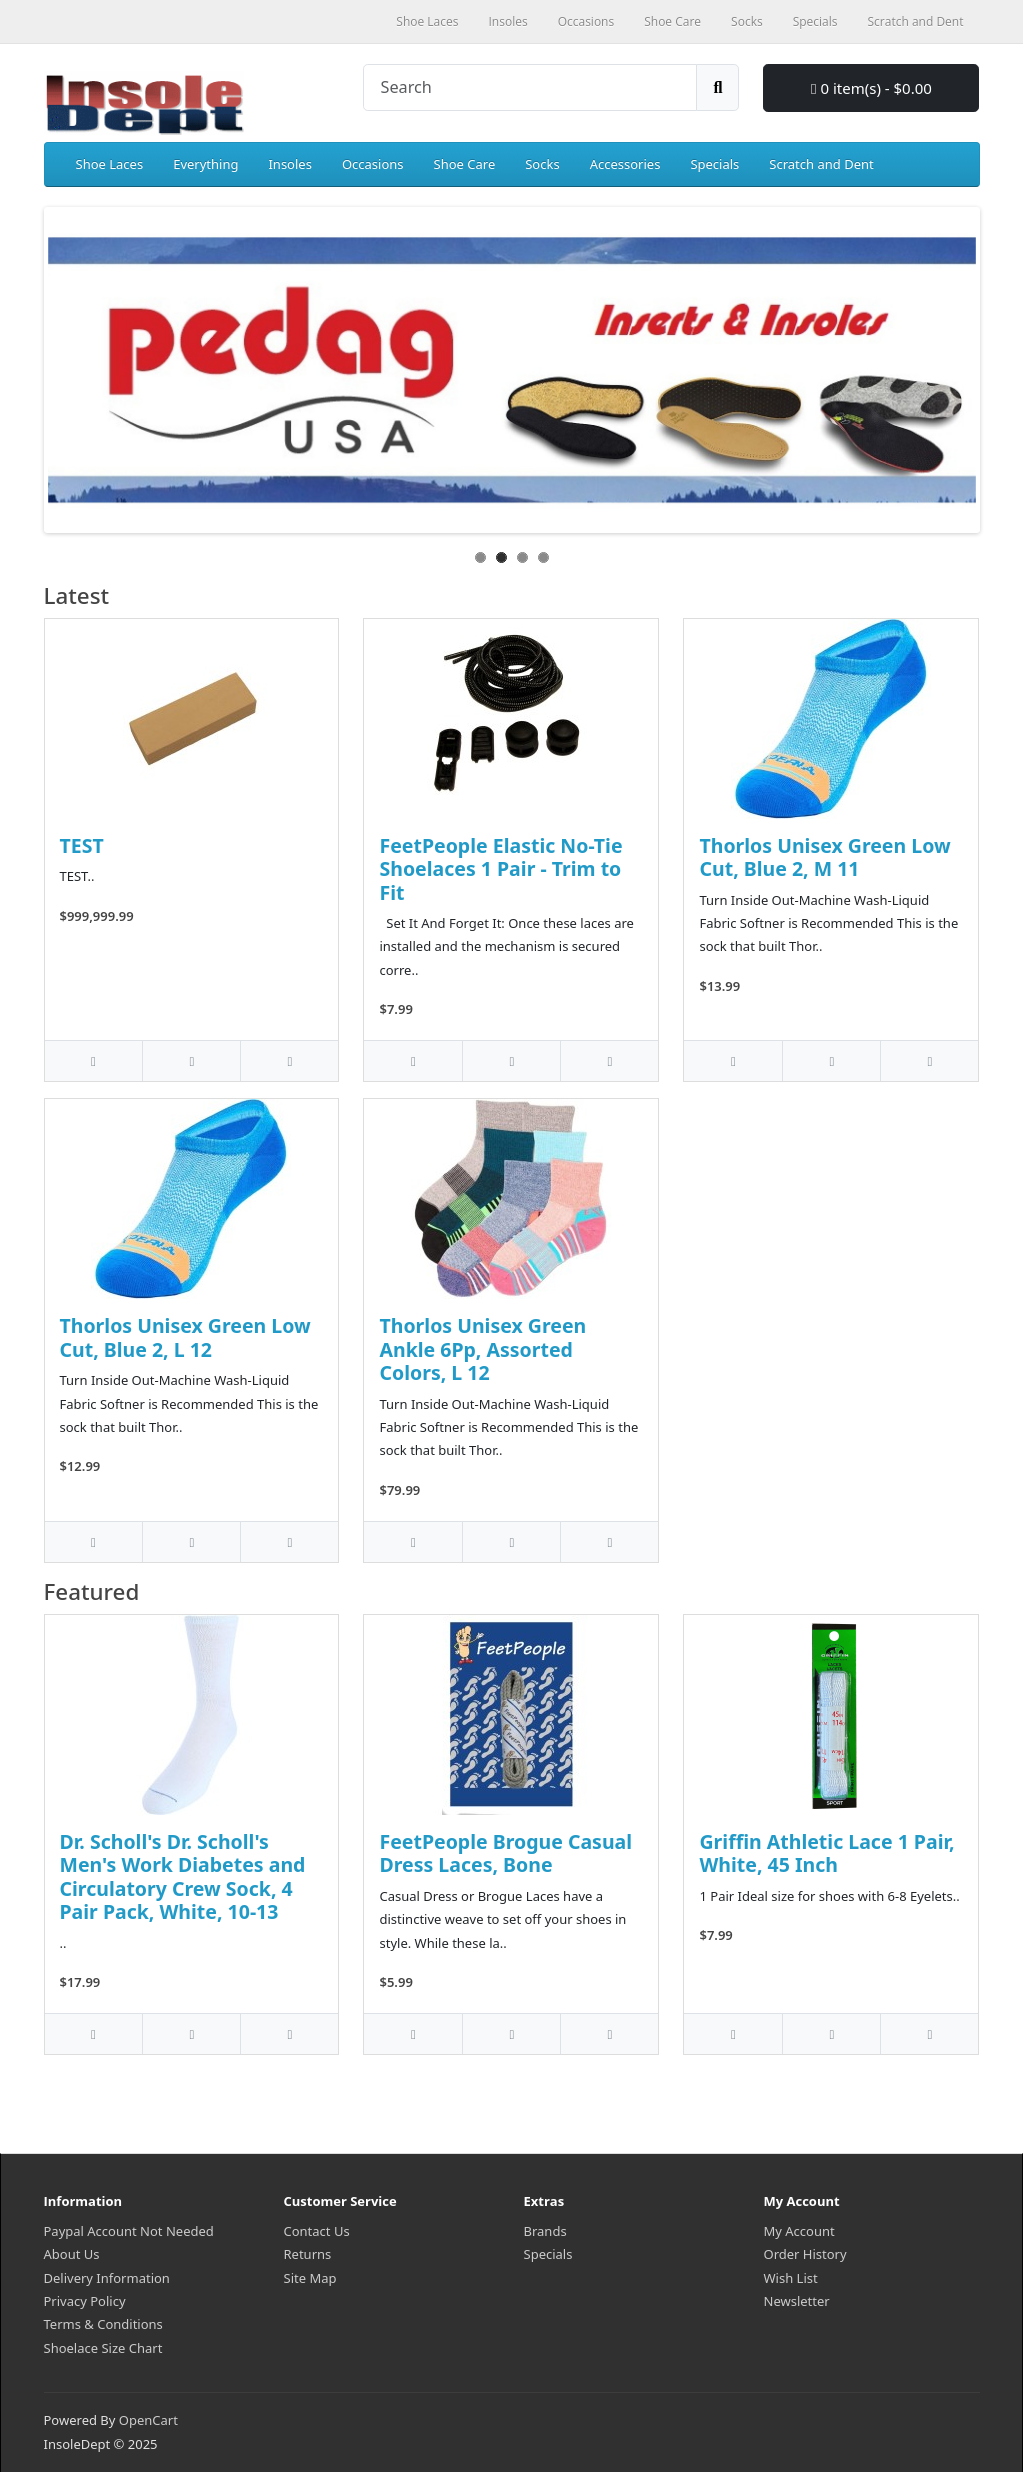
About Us (72, 2254)
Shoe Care (465, 164)
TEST (82, 845)
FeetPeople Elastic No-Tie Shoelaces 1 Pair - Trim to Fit (500, 869)
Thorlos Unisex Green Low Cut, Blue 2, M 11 (824, 857)
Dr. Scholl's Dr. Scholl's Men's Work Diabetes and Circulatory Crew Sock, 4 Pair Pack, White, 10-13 (183, 1876)
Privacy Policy (85, 2301)
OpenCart (148, 2420)
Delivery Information (107, 2278)
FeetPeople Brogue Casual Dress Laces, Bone (505, 1853)
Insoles (289, 164)
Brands (545, 2231)
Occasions (373, 164)
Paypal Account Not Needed (129, 2231)
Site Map (310, 2278)
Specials (714, 164)
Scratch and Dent (821, 164)
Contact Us (317, 2231)
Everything (205, 164)
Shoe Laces (110, 164)
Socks (542, 164)
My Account (799, 2231)
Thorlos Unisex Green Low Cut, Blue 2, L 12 (185, 1337)
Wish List (791, 2278)
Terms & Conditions (103, 2324)
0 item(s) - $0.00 (871, 88)
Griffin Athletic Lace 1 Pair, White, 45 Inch (826, 1853)
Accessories (625, 164)
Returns (308, 2254)
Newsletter (797, 2301)
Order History (805, 2254)
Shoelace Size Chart (103, 2348)
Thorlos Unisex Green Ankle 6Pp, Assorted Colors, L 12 (482, 1349)
